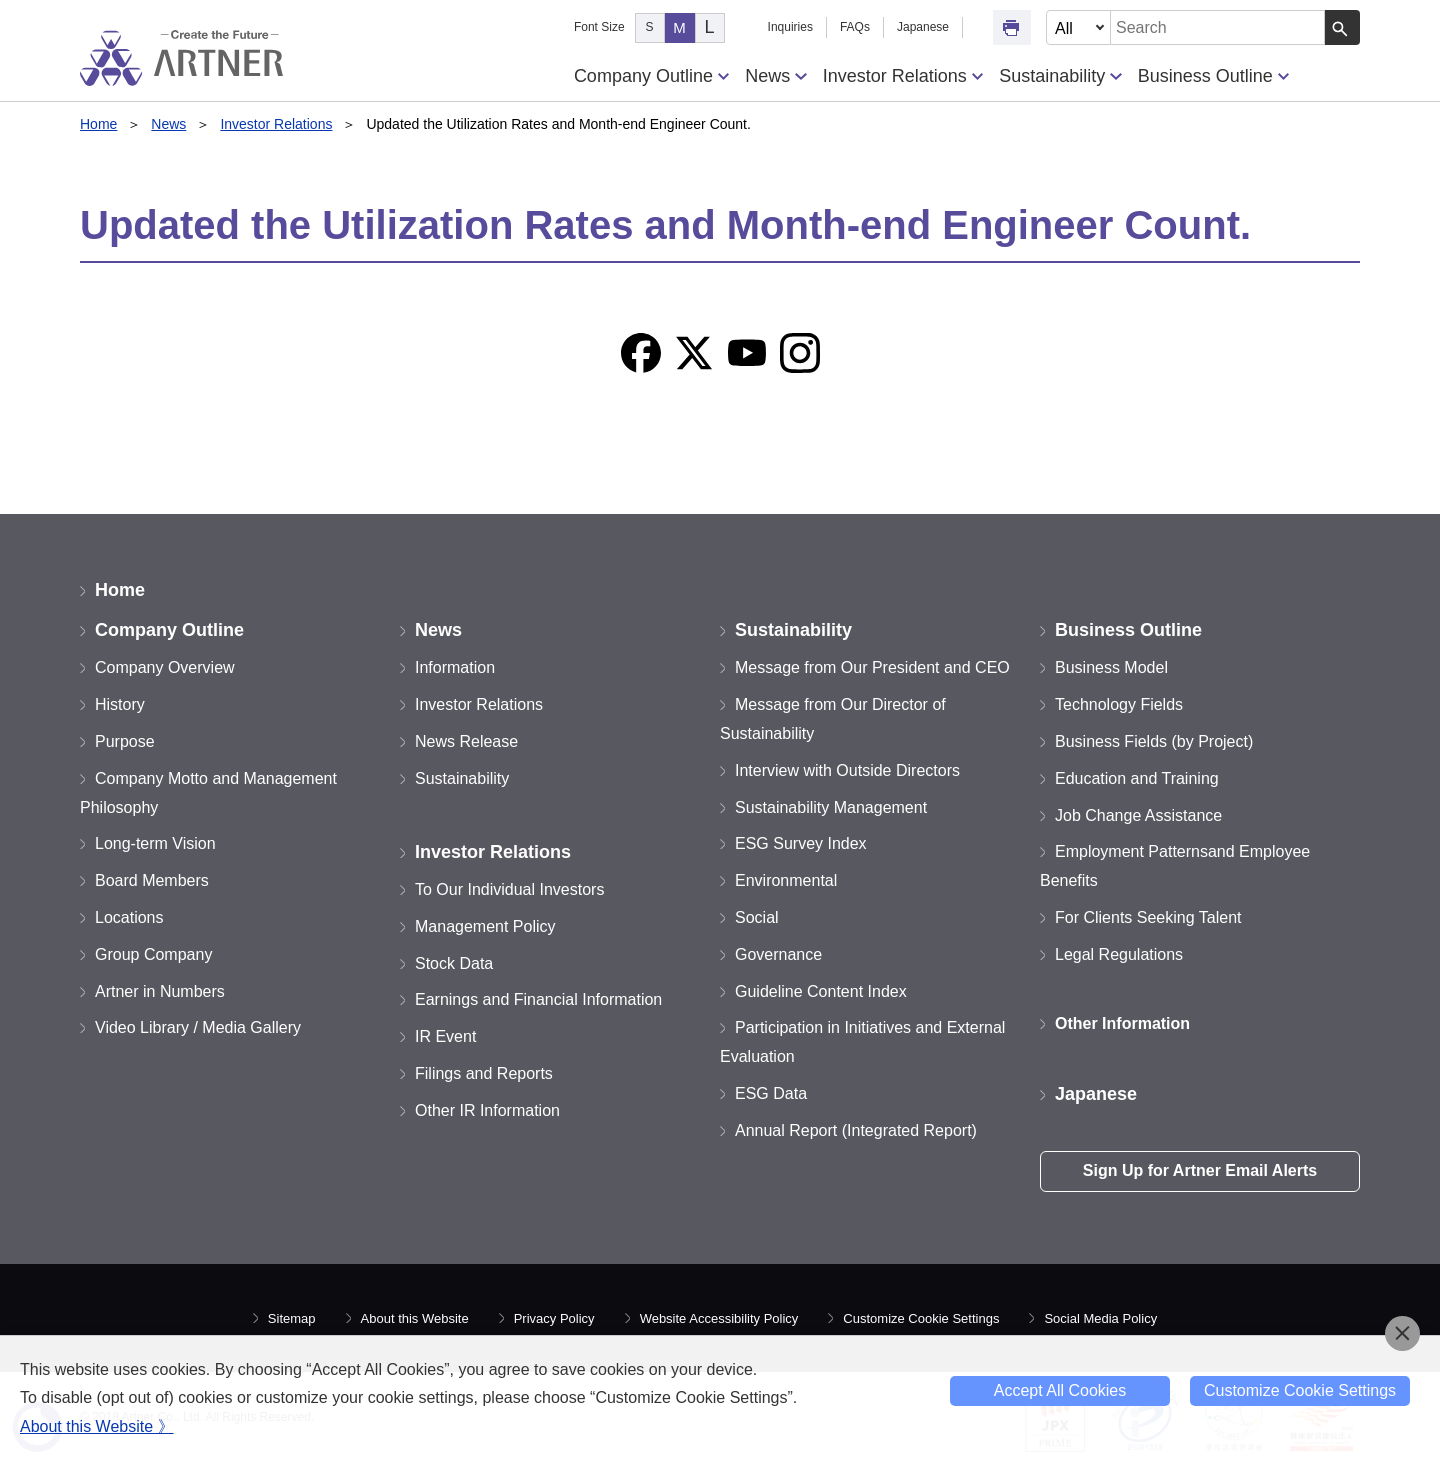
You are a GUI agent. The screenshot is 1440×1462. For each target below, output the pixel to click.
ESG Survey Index (801, 843)
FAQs (855, 27)
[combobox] (1218, 27)
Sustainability (1060, 76)
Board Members (152, 880)
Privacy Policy (554, 1318)
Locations (129, 917)
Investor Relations (903, 76)
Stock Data (454, 963)
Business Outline (1213, 76)
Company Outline (651, 76)
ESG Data (771, 1093)
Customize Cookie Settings (921, 1318)
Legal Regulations (1119, 954)
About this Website (415, 1318)
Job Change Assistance (1138, 815)
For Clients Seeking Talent (1148, 917)
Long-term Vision (155, 843)
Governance (778, 954)
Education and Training (1137, 778)
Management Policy (485, 926)
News (775, 76)
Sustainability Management (831, 807)
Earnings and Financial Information (538, 999)
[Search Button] (1342, 27)
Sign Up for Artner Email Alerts (1200, 1170)
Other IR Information (487, 1110)
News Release (466, 741)
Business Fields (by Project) (1154, 741)
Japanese (923, 27)
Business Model (1111, 667)
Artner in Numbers (160, 991)
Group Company (153, 954)
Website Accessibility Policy (719, 1318)
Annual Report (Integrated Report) (856, 1130)
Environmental (786, 880)
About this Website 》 (97, 1426)
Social (757, 917)
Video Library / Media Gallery (198, 1027)
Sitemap (292, 1318)
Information (455, 667)
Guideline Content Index (821, 991)
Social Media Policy (1100, 1318)
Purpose (125, 741)
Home (98, 124)
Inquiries (790, 27)
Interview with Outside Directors (847, 770)
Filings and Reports (484, 1073)
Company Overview (165, 667)
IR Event (445, 1036)
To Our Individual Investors (509, 889)
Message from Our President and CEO (872, 667)
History (120, 704)
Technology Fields (1119, 704)
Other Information (1122, 1023)
